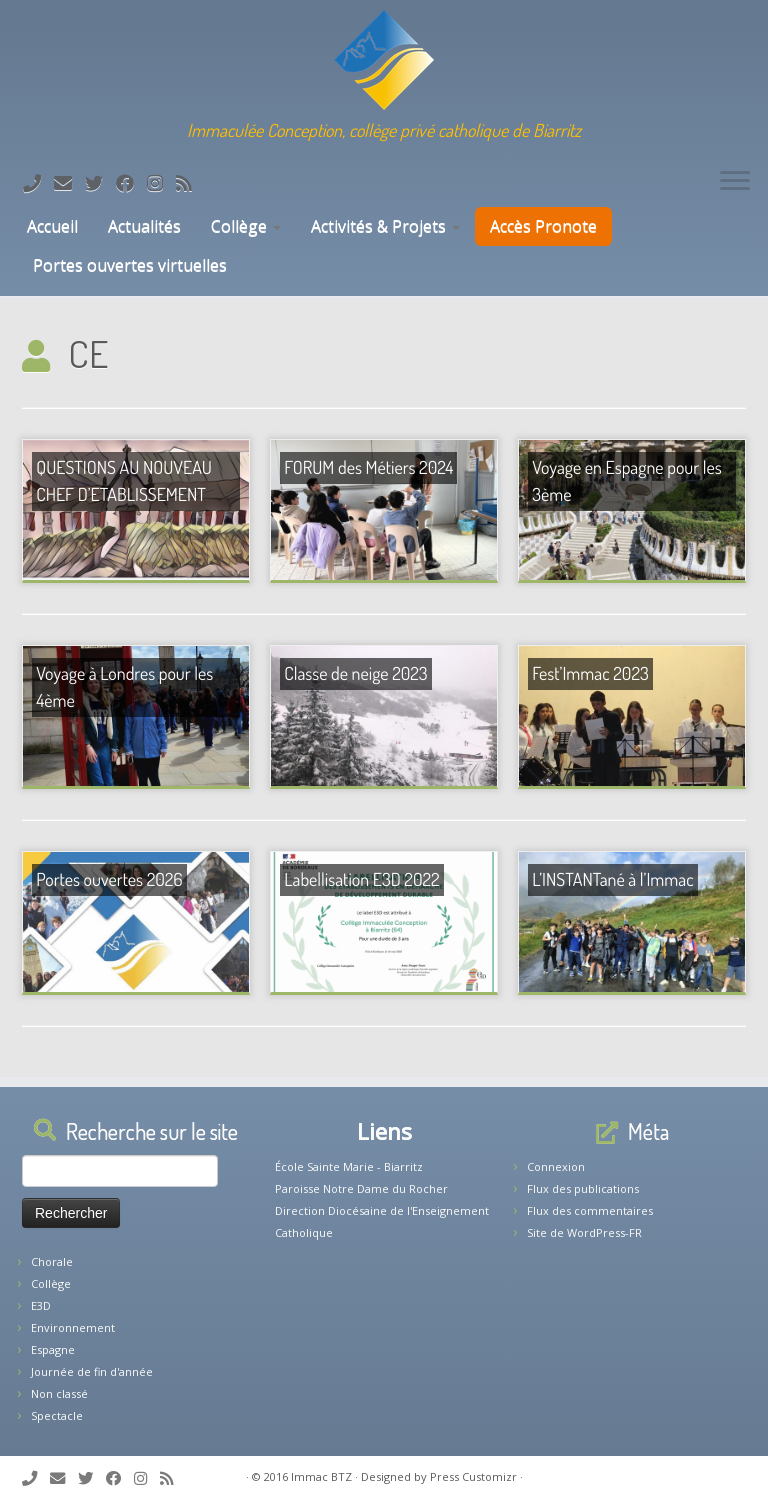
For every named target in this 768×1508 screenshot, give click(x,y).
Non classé (59, 1393)
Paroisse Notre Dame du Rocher (361, 1188)
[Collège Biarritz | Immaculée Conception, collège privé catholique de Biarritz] (384, 60)
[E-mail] (69, 183)
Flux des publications (583, 1188)
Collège (246, 226)
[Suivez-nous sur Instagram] (161, 183)
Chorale (52, 1261)
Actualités (144, 226)
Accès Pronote (543, 226)
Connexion (556, 1166)
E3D (41, 1305)
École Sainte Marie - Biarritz (349, 1166)
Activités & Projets (385, 226)
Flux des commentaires (590, 1210)
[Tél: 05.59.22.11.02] (38, 183)
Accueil (50, 226)
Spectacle (57, 1415)
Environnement (73, 1327)
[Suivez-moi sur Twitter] (100, 183)
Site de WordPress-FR (584, 1232)
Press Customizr (473, 1476)
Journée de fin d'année (92, 1371)
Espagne (53, 1349)
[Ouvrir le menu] (735, 182)
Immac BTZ (321, 1476)
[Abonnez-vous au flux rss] (190, 183)
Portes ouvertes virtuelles (130, 265)
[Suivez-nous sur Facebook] (131, 183)
